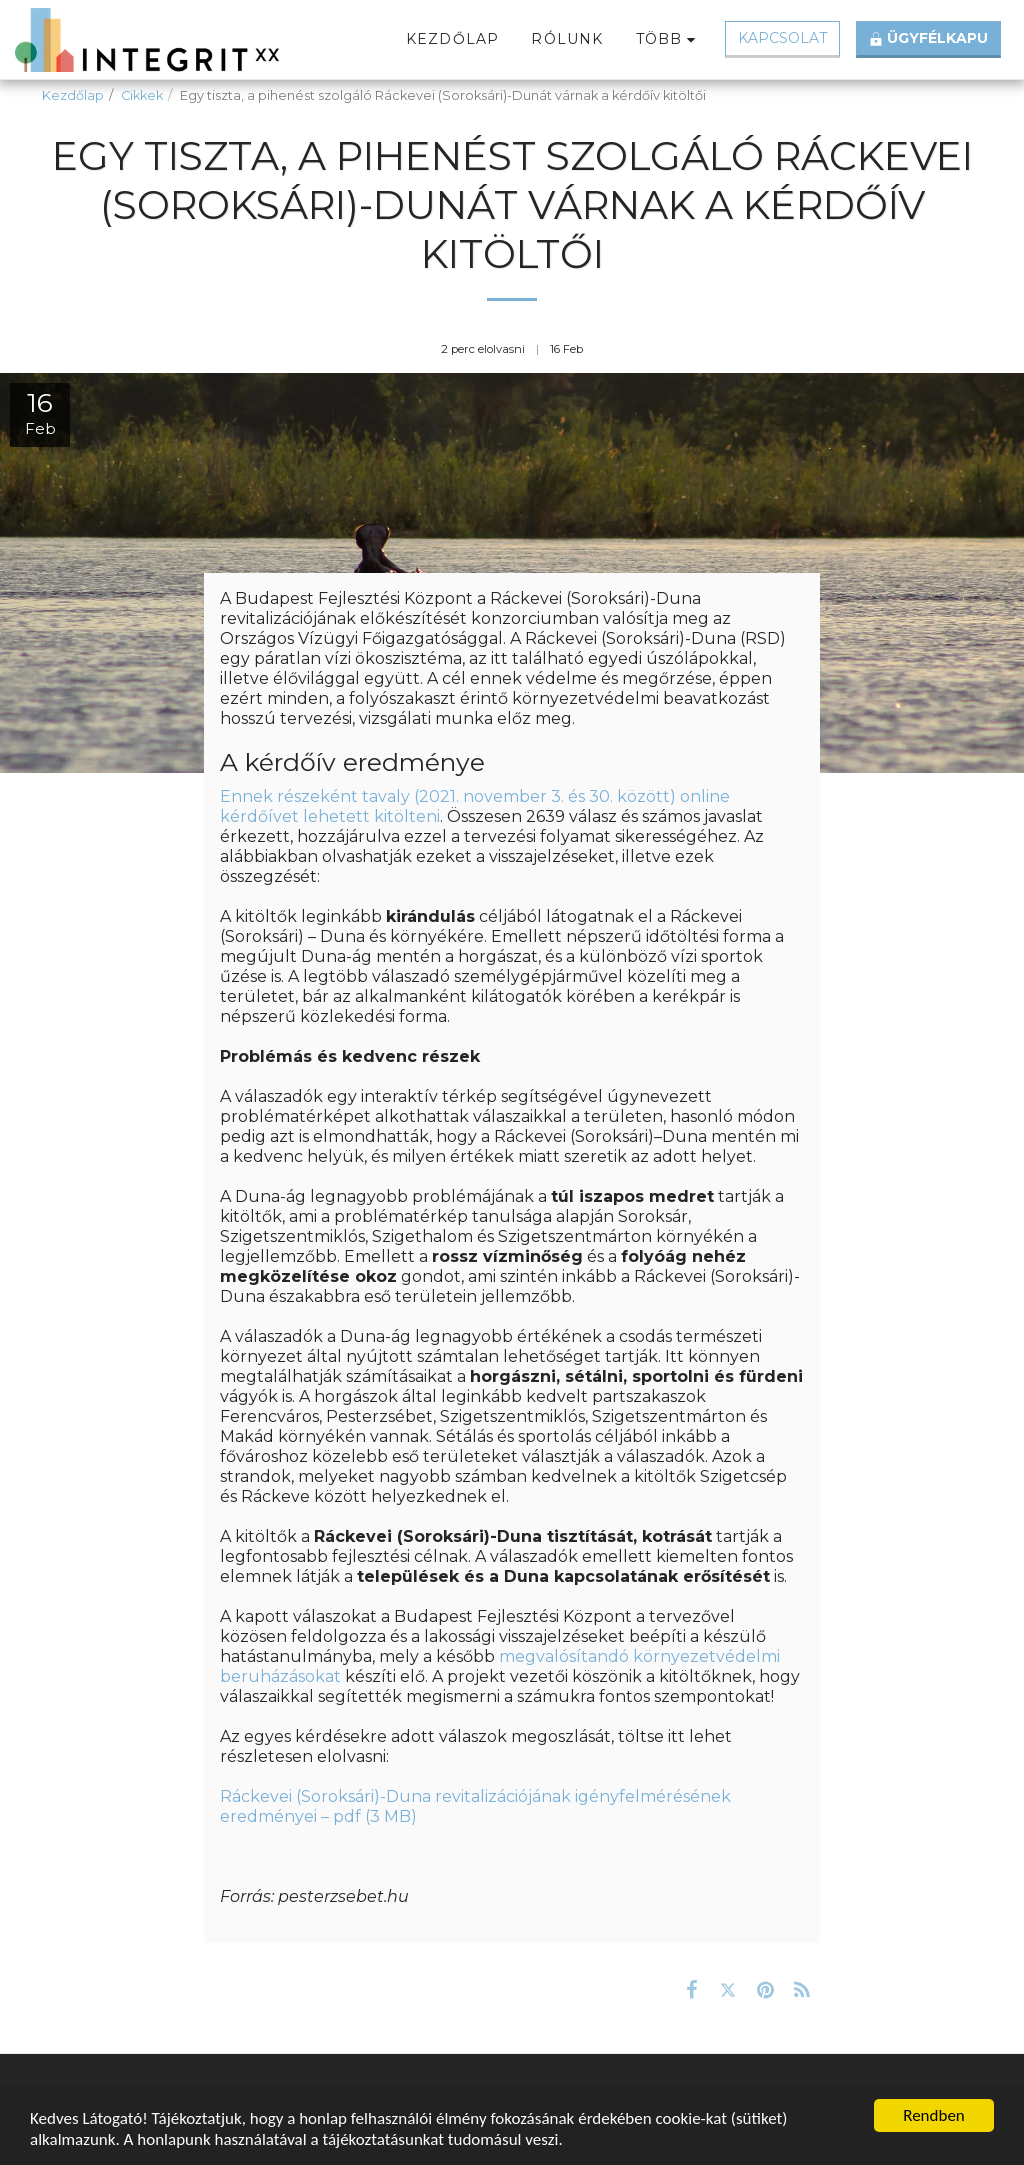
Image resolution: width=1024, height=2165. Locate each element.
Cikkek (142, 95)
